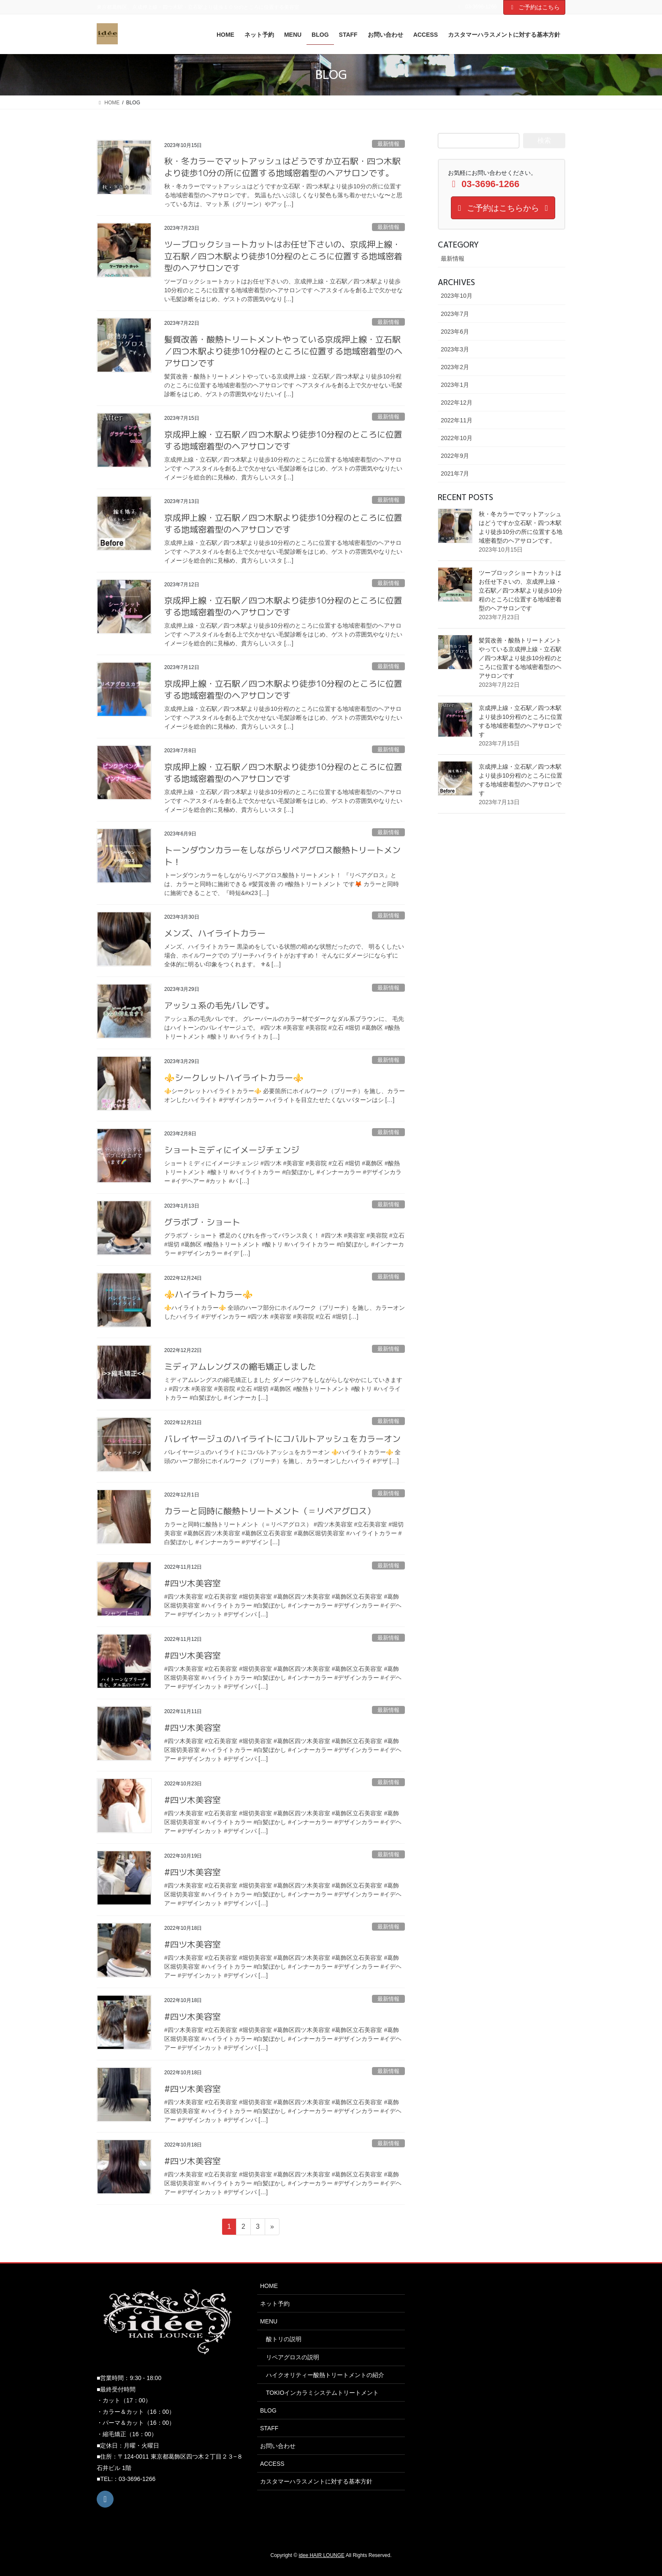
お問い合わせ (278, 2446)
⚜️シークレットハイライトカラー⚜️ (234, 1077)
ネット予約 (275, 2303)
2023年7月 (455, 313)
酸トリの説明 (283, 2339)
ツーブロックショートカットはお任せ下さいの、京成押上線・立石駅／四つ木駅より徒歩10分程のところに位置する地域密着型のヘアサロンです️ (283, 256)
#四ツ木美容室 (192, 1583)
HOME (269, 2285)
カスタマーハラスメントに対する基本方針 (316, 2481)
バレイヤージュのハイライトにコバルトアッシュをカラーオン (282, 1438)
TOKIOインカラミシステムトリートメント (322, 2392)
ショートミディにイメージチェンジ (231, 1150)
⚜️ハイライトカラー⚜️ (208, 1294)
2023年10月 (456, 295)
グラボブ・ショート (202, 1222)
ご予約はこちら (534, 7)
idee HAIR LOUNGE (321, 2555)
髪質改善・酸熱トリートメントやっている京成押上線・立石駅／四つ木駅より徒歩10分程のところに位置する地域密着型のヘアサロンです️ (283, 351)
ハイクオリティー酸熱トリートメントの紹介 (325, 2375)
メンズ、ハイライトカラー (215, 933)
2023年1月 (455, 384)
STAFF (269, 2428)
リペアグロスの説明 (292, 2357)
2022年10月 (456, 438)
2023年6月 (455, 331)
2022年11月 (456, 420)
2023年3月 (455, 349)
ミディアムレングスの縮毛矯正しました (240, 1366)
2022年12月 (456, 402)
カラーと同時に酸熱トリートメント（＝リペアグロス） (269, 1511)
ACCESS (272, 2463)
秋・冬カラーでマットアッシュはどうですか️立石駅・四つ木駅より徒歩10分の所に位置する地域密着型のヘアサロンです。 (282, 167)
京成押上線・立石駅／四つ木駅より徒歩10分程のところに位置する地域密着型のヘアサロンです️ (283, 440)
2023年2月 (455, 367)
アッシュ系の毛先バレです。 (219, 1005)
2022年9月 (455, 455)
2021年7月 (455, 473)
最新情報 (388, 144)
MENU (268, 2321)
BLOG (268, 2410)
